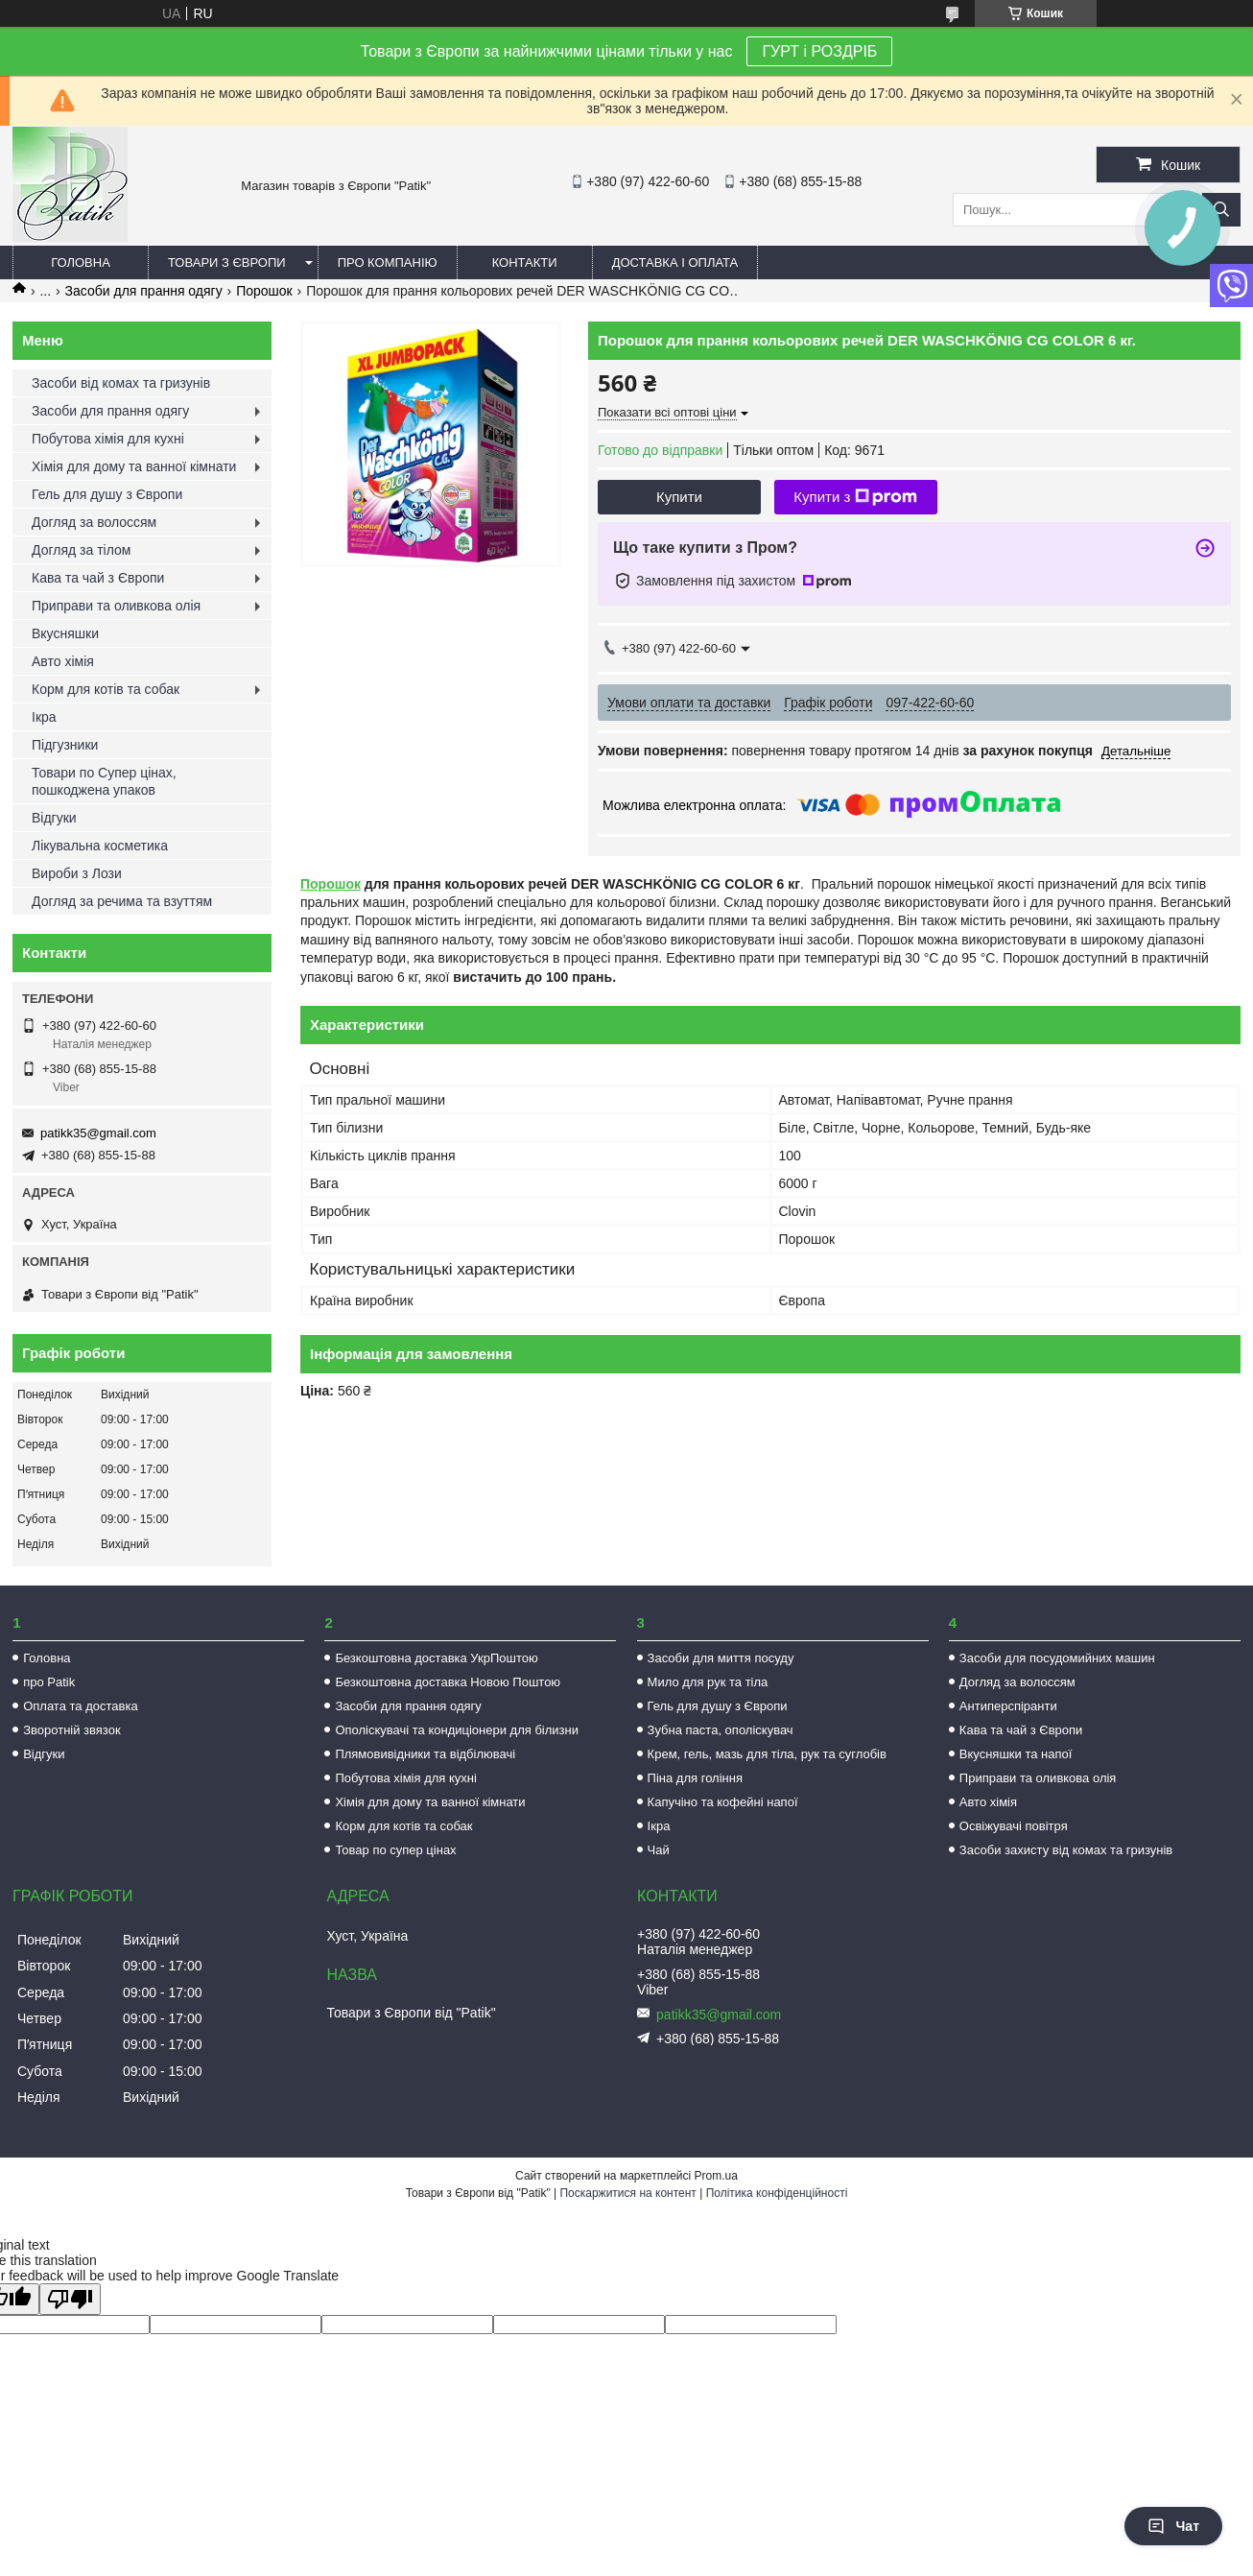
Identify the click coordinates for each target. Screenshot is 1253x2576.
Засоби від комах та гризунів (121, 383)
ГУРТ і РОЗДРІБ (819, 51)
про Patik (49, 1682)
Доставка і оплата (675, 262)
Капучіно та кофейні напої (723, 1802)
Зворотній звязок (71, 1730)
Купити (679, 497)
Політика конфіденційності (777, 2193)
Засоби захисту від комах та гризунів (1065, 1850)
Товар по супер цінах (395, 1850)
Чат (1173, 2526)
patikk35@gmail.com (98, 1133)
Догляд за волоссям (94, 522)
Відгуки (54, 817)
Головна (80, 262)
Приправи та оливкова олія (116, 605)
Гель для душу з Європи (107, 494)
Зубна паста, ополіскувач (720, 1730)
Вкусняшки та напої (1016, 1754)
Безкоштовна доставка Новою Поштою (447, 1682)
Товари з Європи (227, 262)
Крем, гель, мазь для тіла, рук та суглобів (767, 1754)
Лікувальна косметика (100, 845)
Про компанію (387, 262)
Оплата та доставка (80, 1706)
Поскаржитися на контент (627, 2193)
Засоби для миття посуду (721, 1658)
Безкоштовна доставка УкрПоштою (436, 1658)
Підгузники (65, 744)
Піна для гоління (695, 1778)
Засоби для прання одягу (144, 290)
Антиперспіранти (1008, 1706)
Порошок (264, 290)
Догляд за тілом (81, 550)
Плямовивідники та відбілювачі (425, 1754)
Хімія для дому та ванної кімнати (134, 466)
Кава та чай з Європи (98, 577)
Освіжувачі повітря (1013, 1826)
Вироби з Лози (77, 873)
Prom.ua (716, 2175)
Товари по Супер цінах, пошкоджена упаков (104, 781)
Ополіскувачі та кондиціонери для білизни (457, 1730)
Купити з (855, 497)
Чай (659, 1850)
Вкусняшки (65, 633)
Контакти (524, 262)
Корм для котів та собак (105, 689)
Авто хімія (63, 661)
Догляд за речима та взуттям (122, 901)
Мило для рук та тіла (708, 1682)
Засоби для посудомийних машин (1057, 1658)
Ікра (44, 717)
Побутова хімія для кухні (108, 438)
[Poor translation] (70, 2299)
